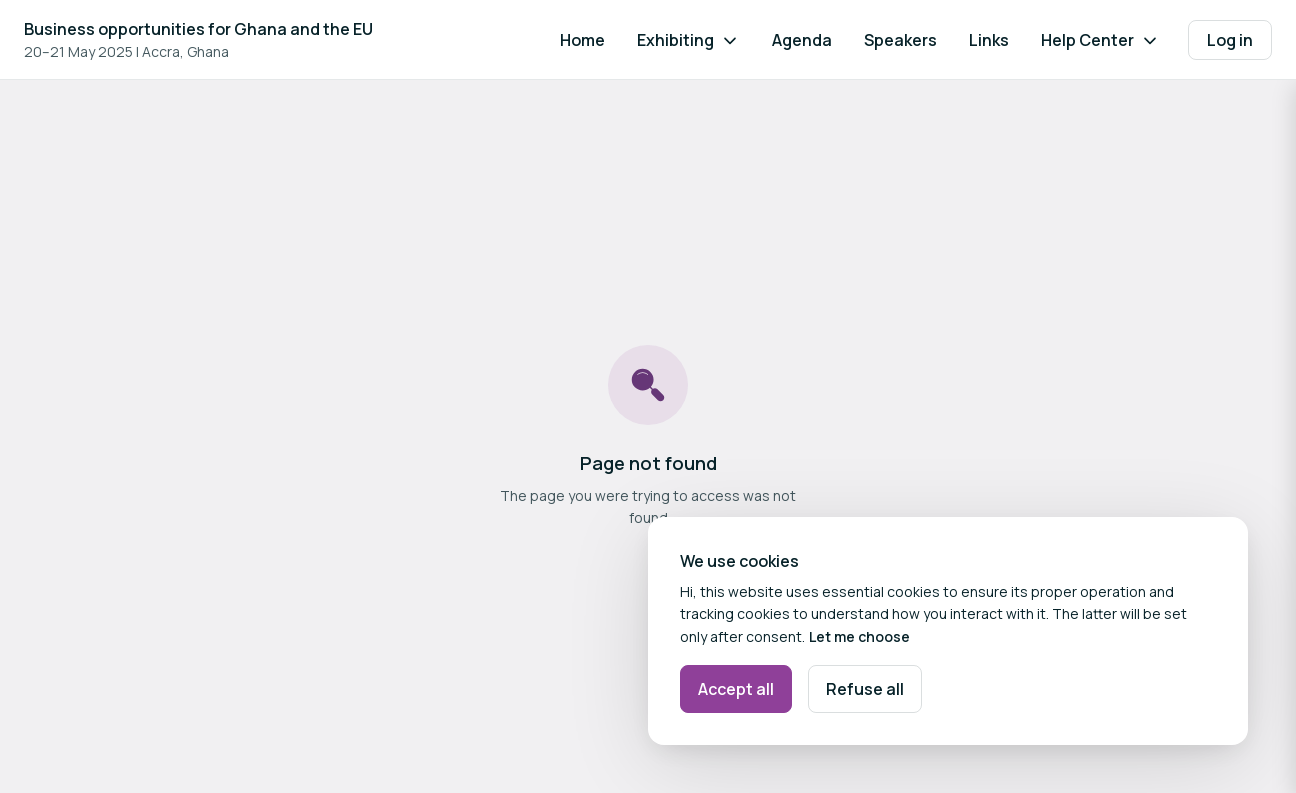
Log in (1230, 40)
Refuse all (865, 689)
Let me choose (859, 636)
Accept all (736, 689)
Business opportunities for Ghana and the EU (198, 29)
